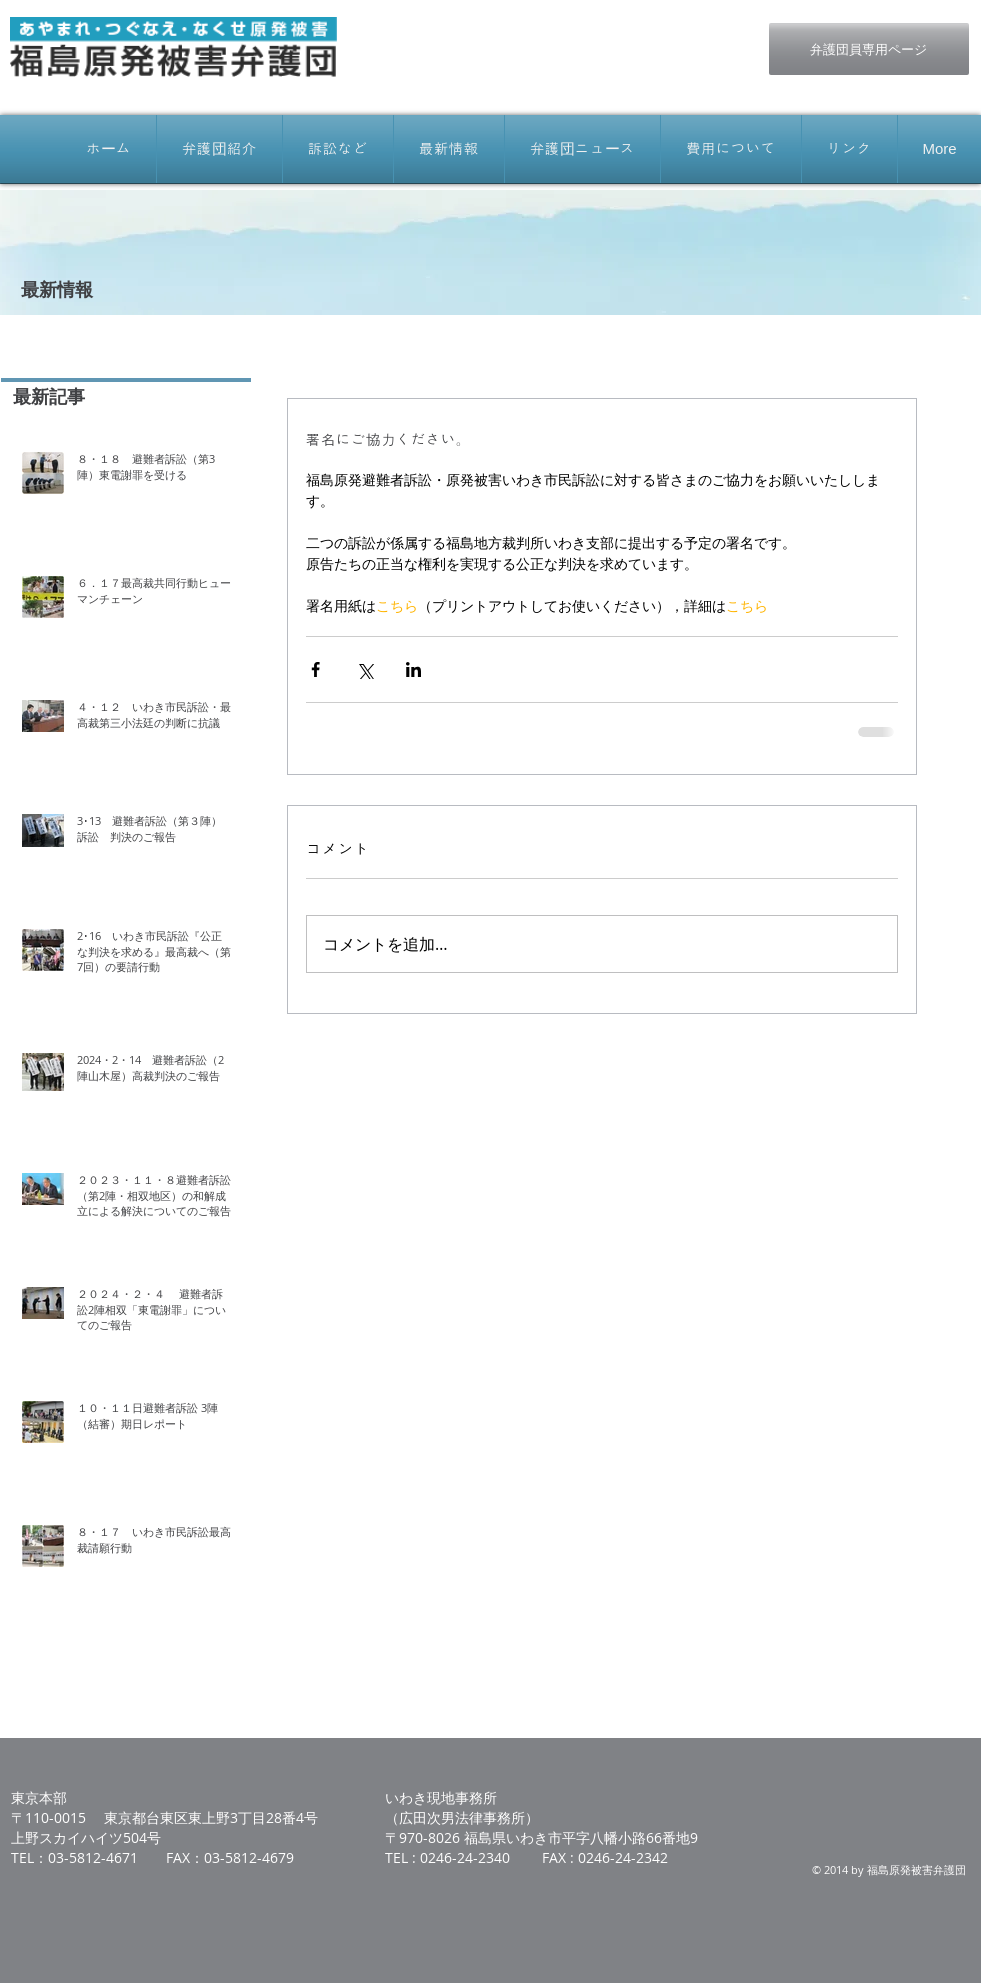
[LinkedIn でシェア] (413, 669)
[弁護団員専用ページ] (869, 49)
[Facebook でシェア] (315, 669)
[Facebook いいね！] (605, 33)
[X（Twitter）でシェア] (364, 669)
